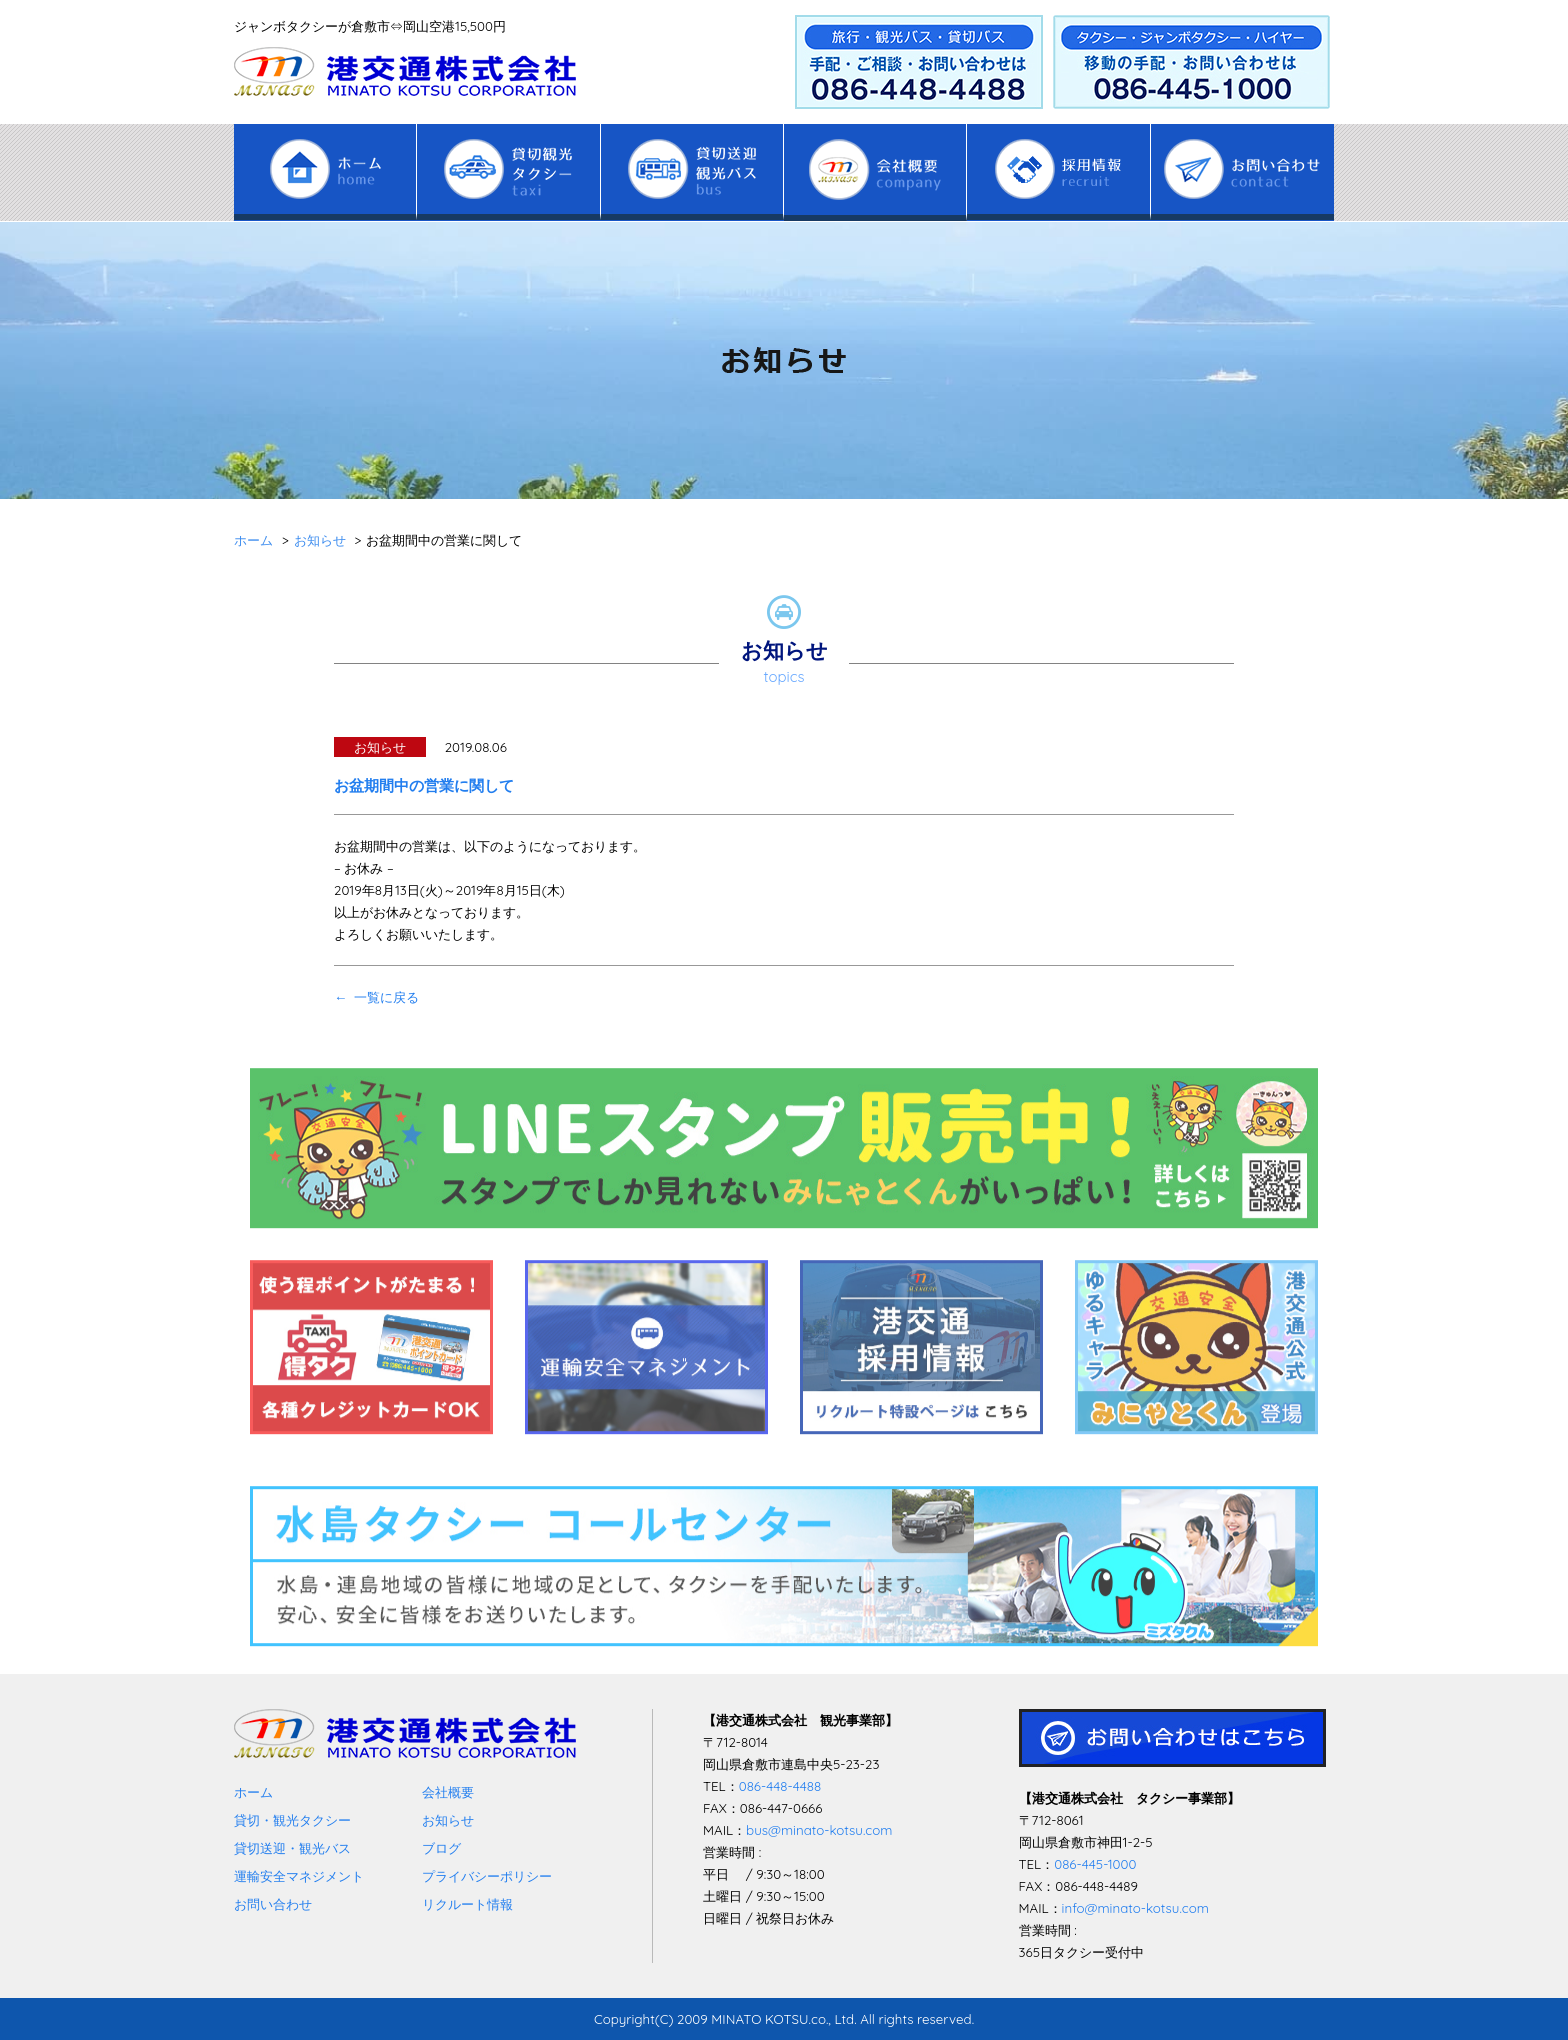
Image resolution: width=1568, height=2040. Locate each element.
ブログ (441, 1848)
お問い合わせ (273, 1904)
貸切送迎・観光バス (292, 1848)
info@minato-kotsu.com (1135, 1908)
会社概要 (448, 1792)
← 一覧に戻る (376, 997)
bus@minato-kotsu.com (819, 1830)
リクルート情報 (467, 1904)
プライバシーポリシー (487, 1876)
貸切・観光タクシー (292, 1820)
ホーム (253, 1792)
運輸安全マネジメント (299, 1876)
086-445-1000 (1095, 1864)
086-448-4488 (780, 1786)
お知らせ (448, 1820)
